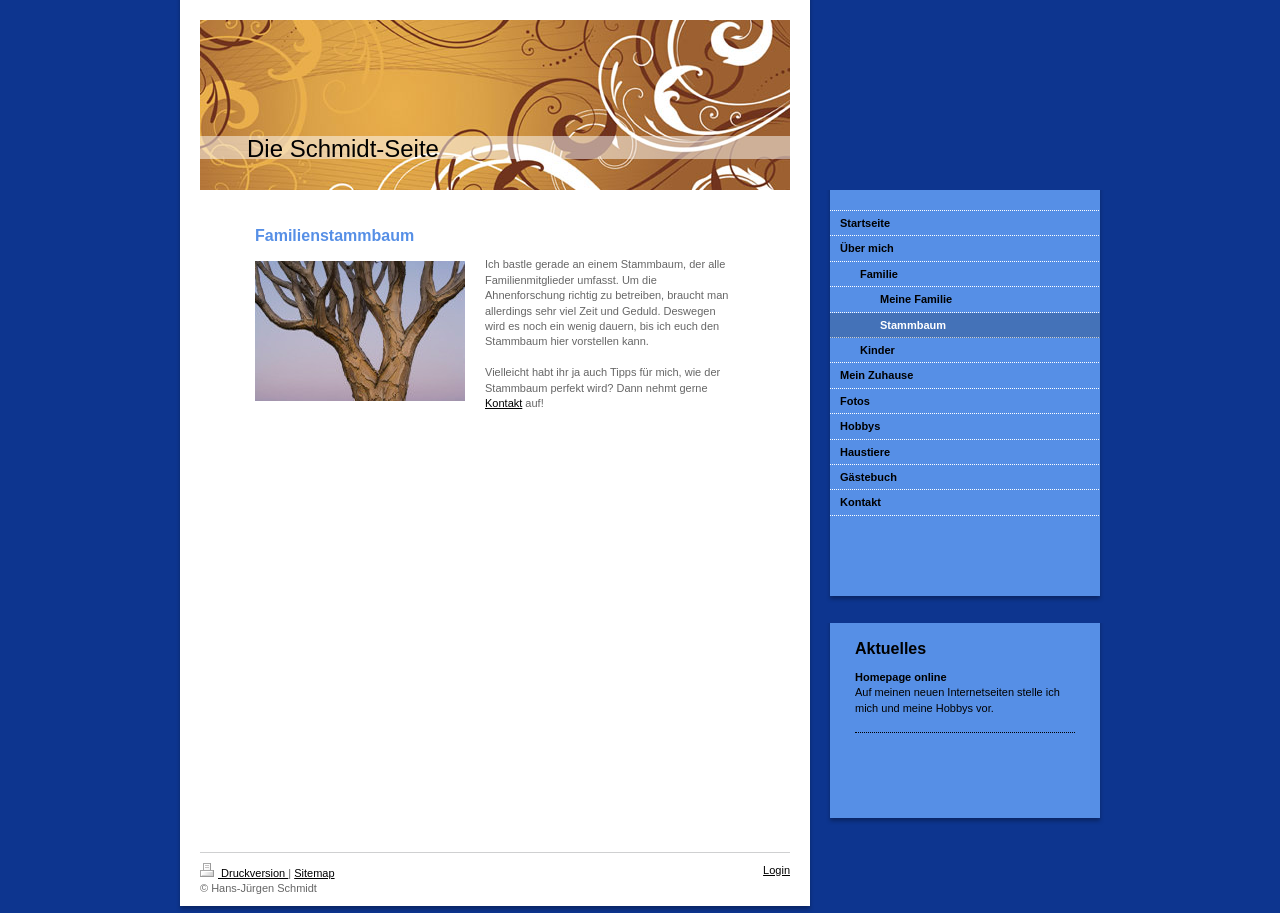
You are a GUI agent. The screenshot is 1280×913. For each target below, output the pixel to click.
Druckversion (244, 873)
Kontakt (503, 403)
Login (776, 870)
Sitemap (314, 873)
